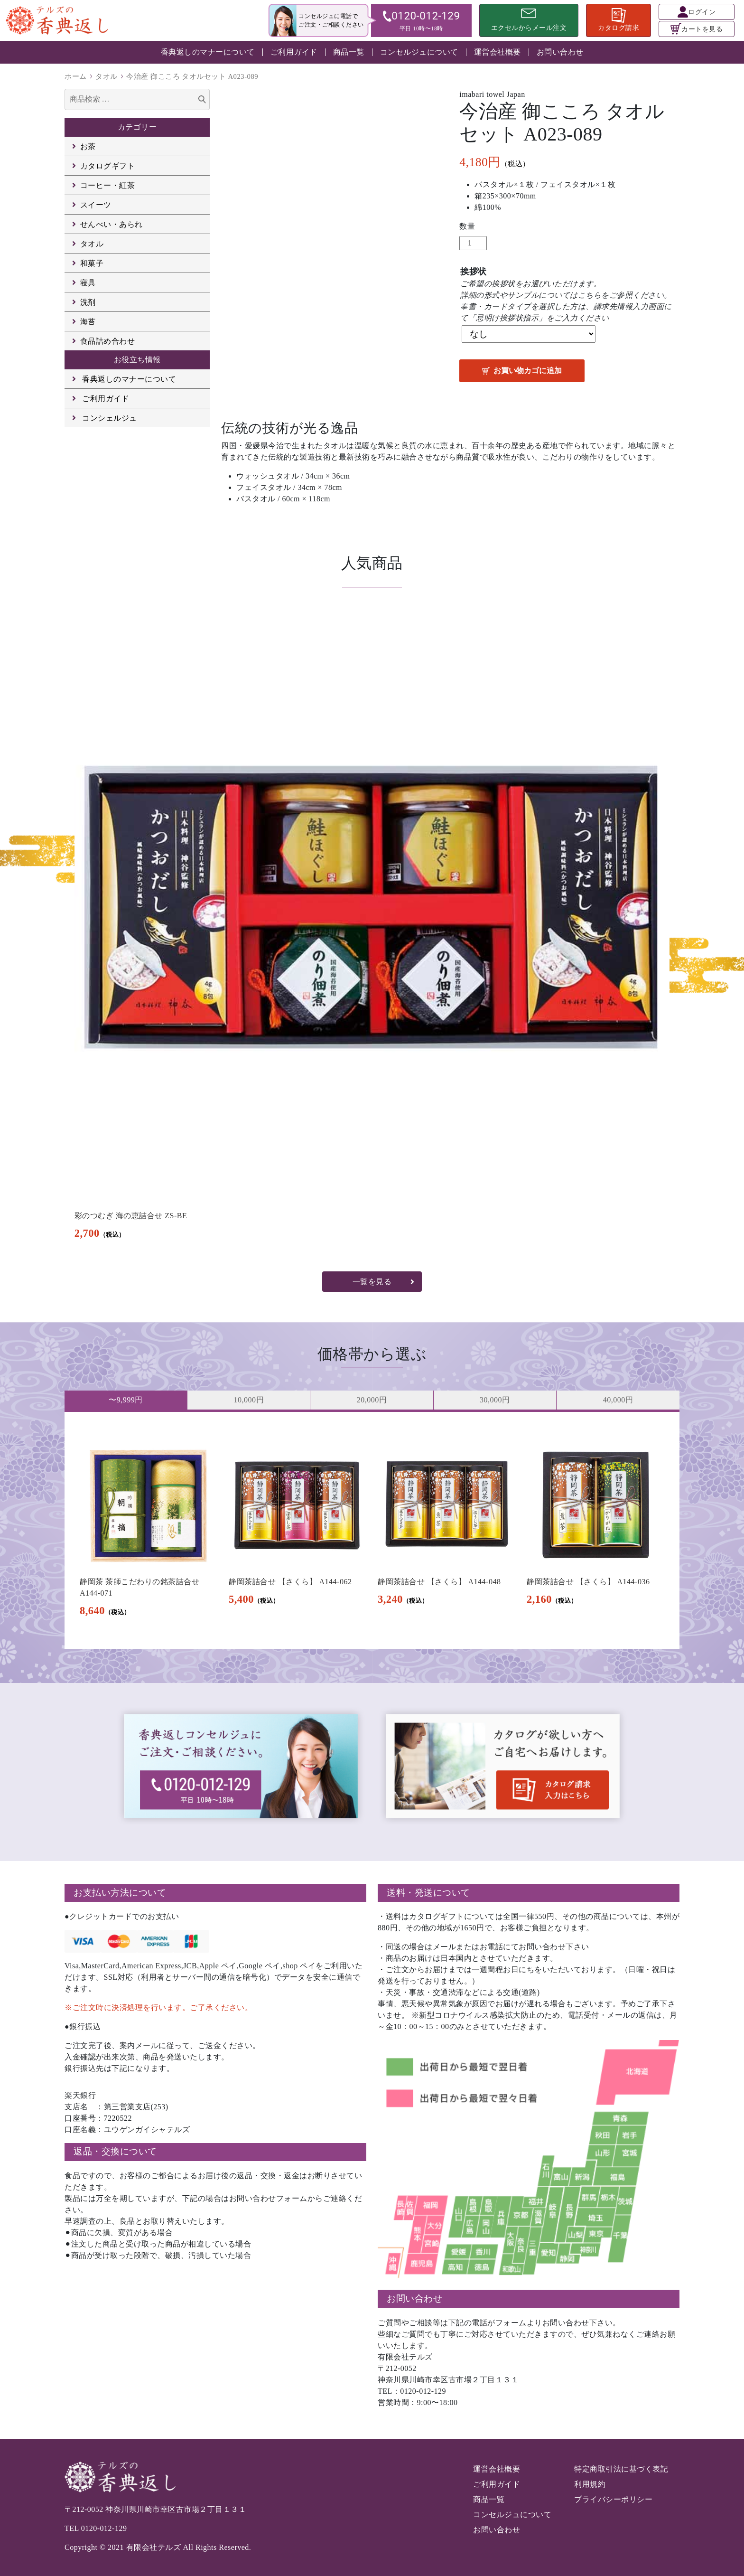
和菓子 (92, 263)
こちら (590, 295)
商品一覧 (348, 52)
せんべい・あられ (111, 224)
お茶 (88, 146)
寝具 (88, 283)
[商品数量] (473, 243)
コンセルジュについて (419, 52)
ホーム (76, 76)
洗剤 (88, 302)
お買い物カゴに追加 (527, 371)
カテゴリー (137, 127)
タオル (106, 76)
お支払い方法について (120, 1893)
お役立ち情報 (137, 360)
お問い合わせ (560, 52)
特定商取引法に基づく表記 (621, 2469)
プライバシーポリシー (613, 2499)
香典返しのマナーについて (208, 52)
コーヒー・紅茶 (107, 185)
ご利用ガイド (293, 52)
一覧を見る (372, 1282)
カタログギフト (107, 166)
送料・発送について (428, 1893)
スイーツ (96, 205)
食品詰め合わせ (107, 341)
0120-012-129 (104, 2528)
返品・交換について (115, 2151)
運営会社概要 (497, 52)
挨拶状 (473, 271)
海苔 (88, 322)
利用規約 (589, 2484)
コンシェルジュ (109, 418)
